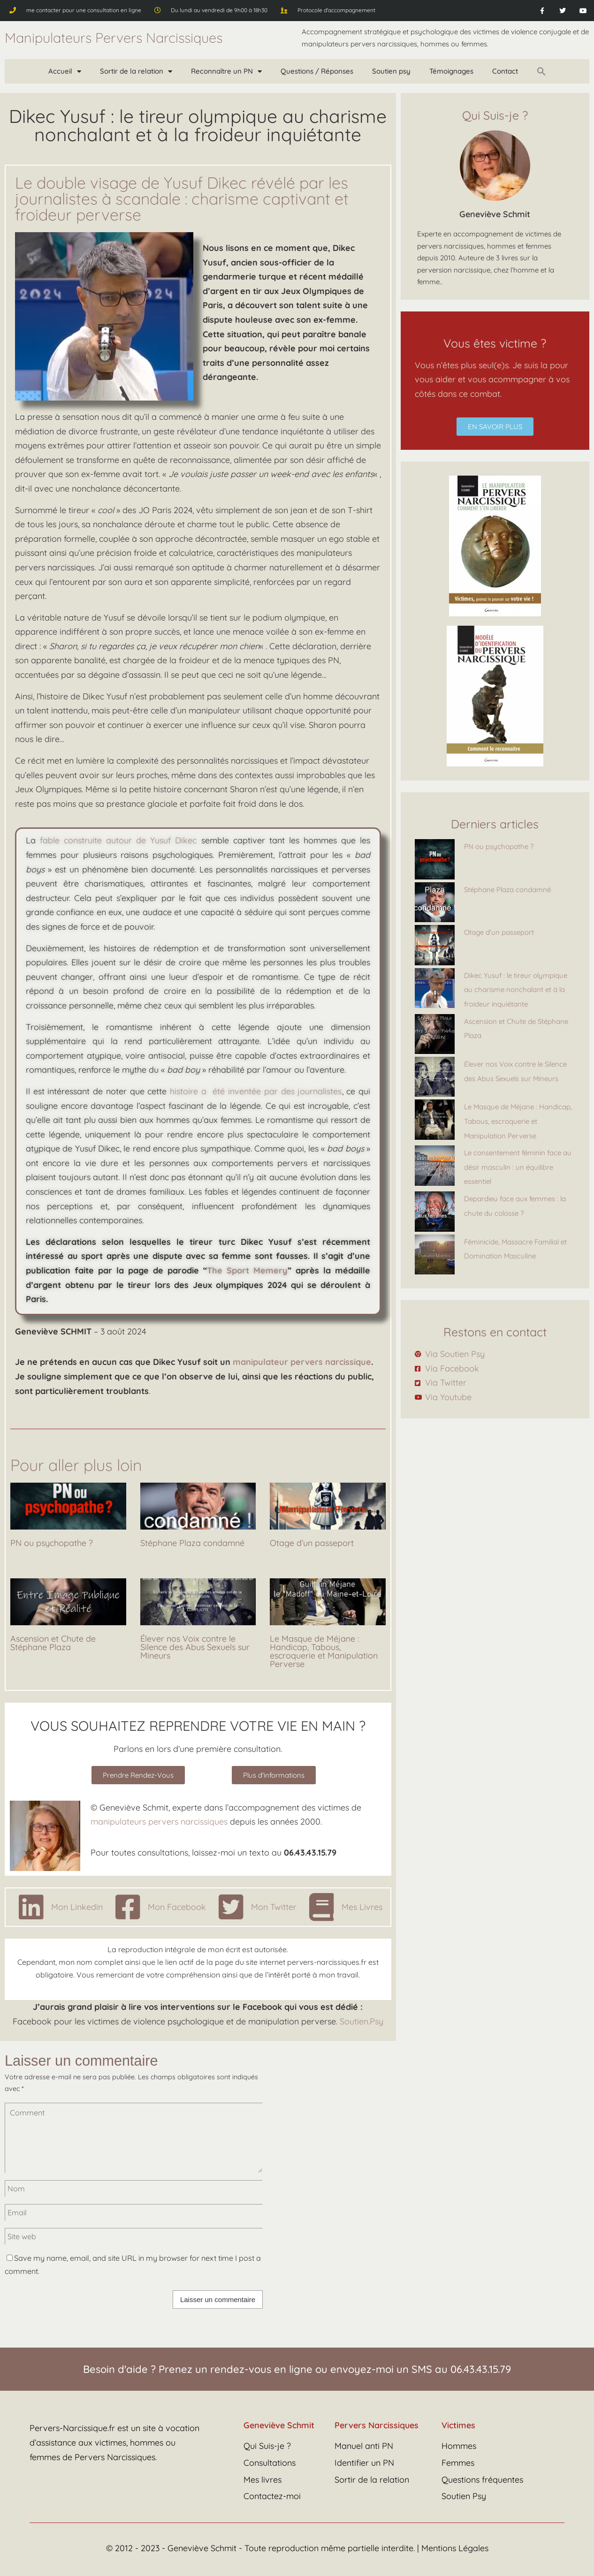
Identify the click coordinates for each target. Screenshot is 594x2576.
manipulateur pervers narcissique (302, 1361)
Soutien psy (391, 71)
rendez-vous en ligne (261, 2369)
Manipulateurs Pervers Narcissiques (113, 37)
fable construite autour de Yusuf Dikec (118, 840)
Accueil (64, 71)
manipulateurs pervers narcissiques (159, 1821)
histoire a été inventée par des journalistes (256, 1091)
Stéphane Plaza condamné (192, 1543)
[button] (541, 71)
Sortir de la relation (136, 71)
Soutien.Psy (361, 2021)
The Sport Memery (247, 1270)
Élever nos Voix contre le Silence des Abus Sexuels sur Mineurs (195, 1647)
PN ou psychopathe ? (51, 1543)
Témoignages (451, 71)
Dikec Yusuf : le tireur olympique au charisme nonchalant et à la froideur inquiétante (515, 989)
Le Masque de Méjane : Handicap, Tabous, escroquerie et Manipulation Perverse (324, 1651)
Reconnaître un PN (226, 71)
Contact (505, 71)
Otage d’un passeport (312, 1543)
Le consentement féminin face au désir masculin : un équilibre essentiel (517, 1167)
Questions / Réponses (317, 71)
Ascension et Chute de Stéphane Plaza (53, 1642)
